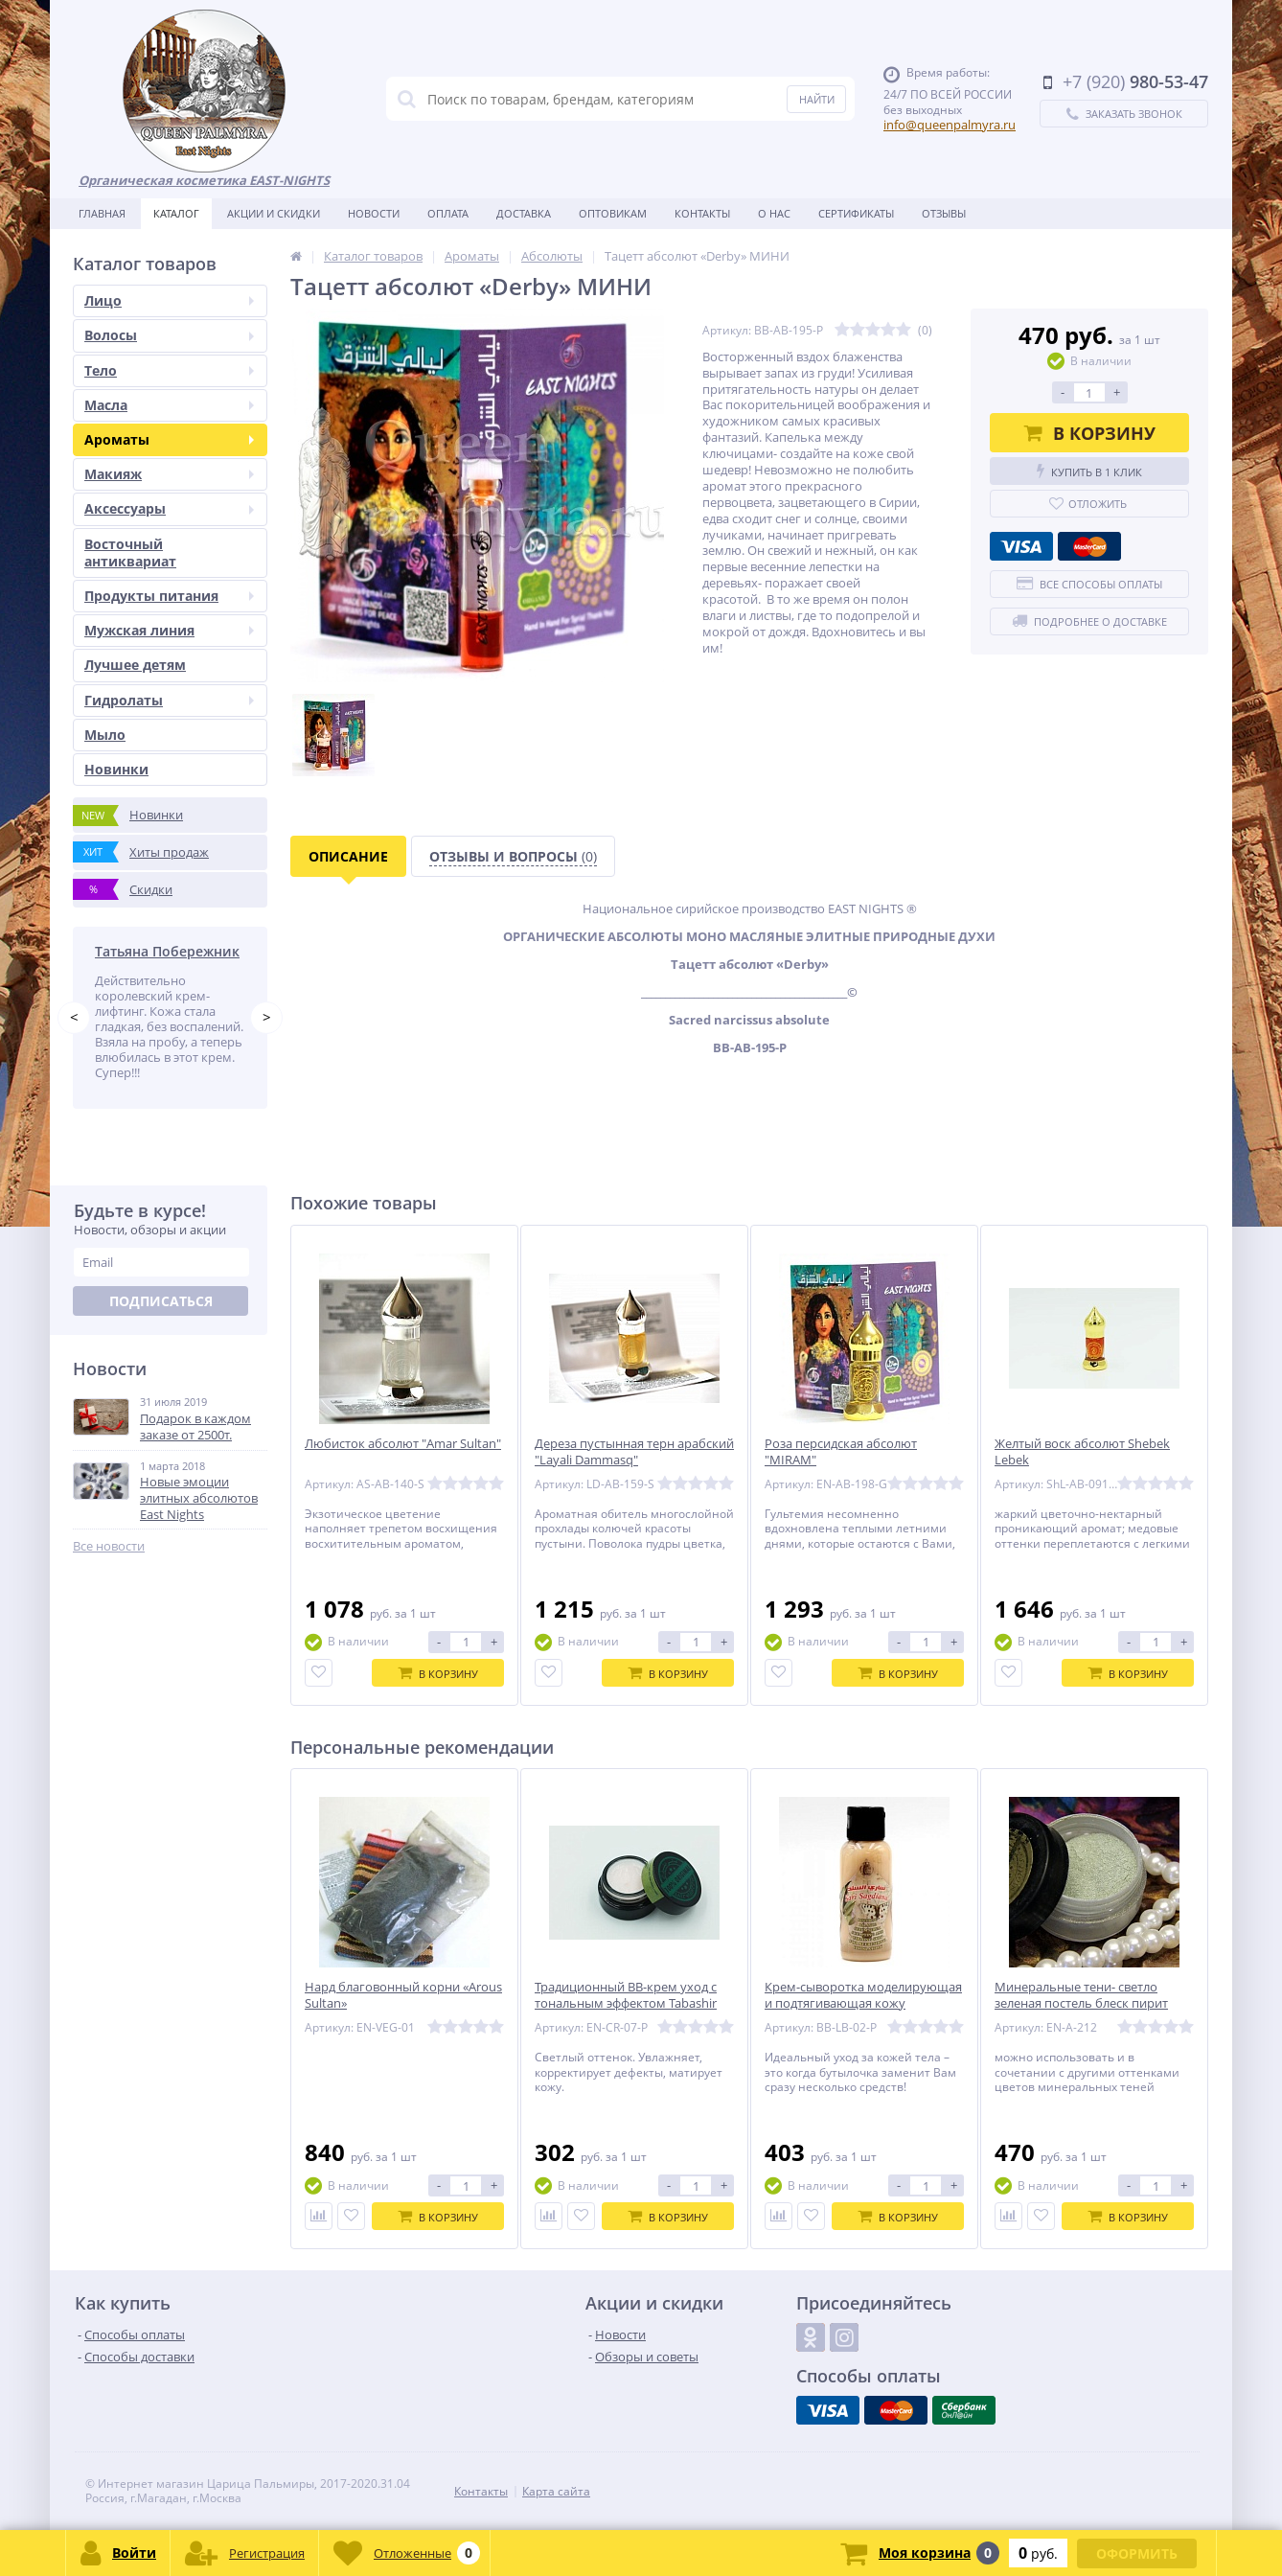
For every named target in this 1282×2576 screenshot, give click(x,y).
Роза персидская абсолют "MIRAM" (841, 1452)
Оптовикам (613, 213)
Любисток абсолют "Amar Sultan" (403, 1444)
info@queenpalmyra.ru (949, 124)
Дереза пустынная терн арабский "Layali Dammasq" (634, 1452)
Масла (169, 405)
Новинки (116, 769)
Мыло (105, 734)
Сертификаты (856, 213)
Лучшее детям (135, 665)
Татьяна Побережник (167, 951)
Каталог (176, 213)
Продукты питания (169, 595)
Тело (169, 370)
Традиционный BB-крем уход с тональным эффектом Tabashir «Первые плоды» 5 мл (626, 2003)
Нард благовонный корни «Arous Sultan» (403, 1995)
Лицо (169, 300)
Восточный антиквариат (130, 552)
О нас (774, 213)
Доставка (523, 213)
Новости (374, 213)
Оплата (448, 213)
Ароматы (169, 439)
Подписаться (161, 1301)
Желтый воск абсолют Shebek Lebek (1082, 1452)
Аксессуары (169, 508)
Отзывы (944, 213)
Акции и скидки (273, 213)
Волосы (169, 335)
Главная (102, 213)
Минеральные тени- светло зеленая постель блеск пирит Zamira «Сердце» (1081, 2003)
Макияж (169, 474)
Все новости (109, 1546)
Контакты (702, 213)
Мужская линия (169, 630)
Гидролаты (169, 700)
